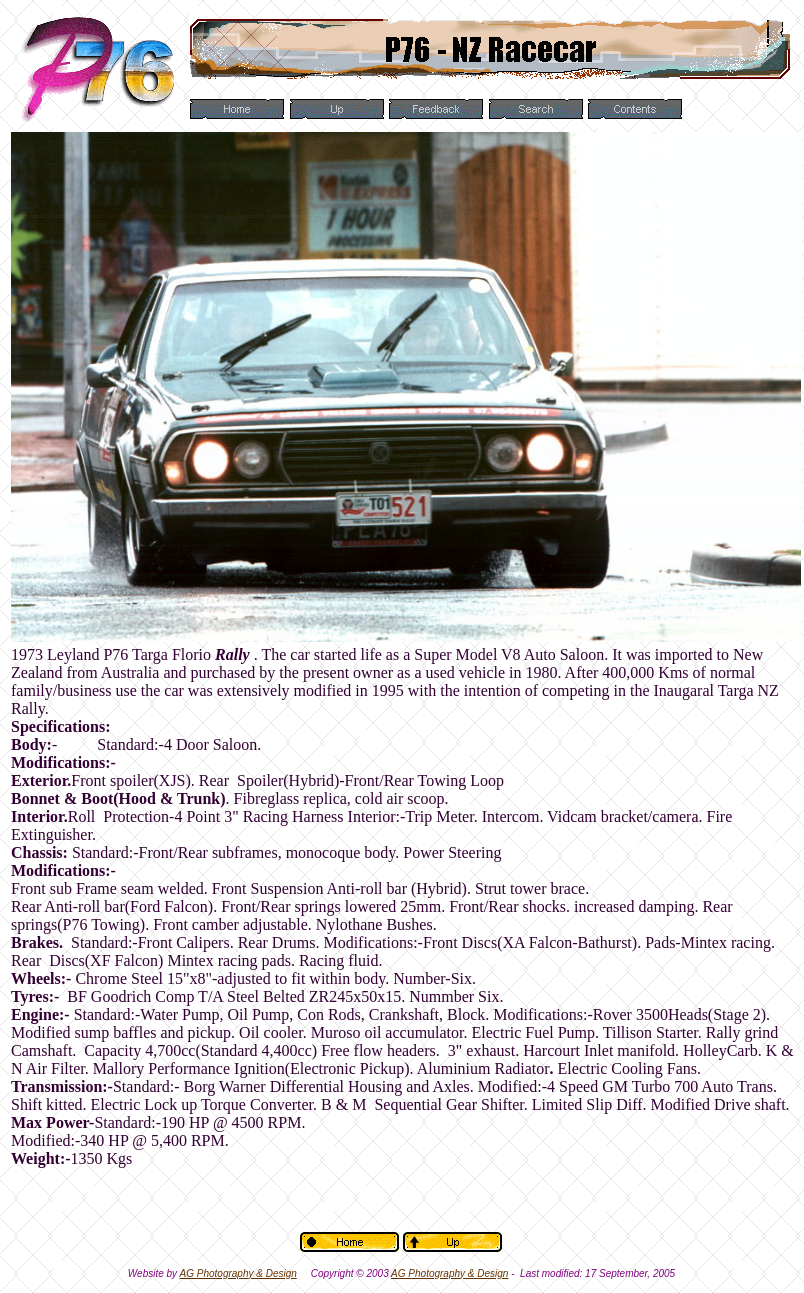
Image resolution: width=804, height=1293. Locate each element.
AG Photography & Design (238, 1273)
